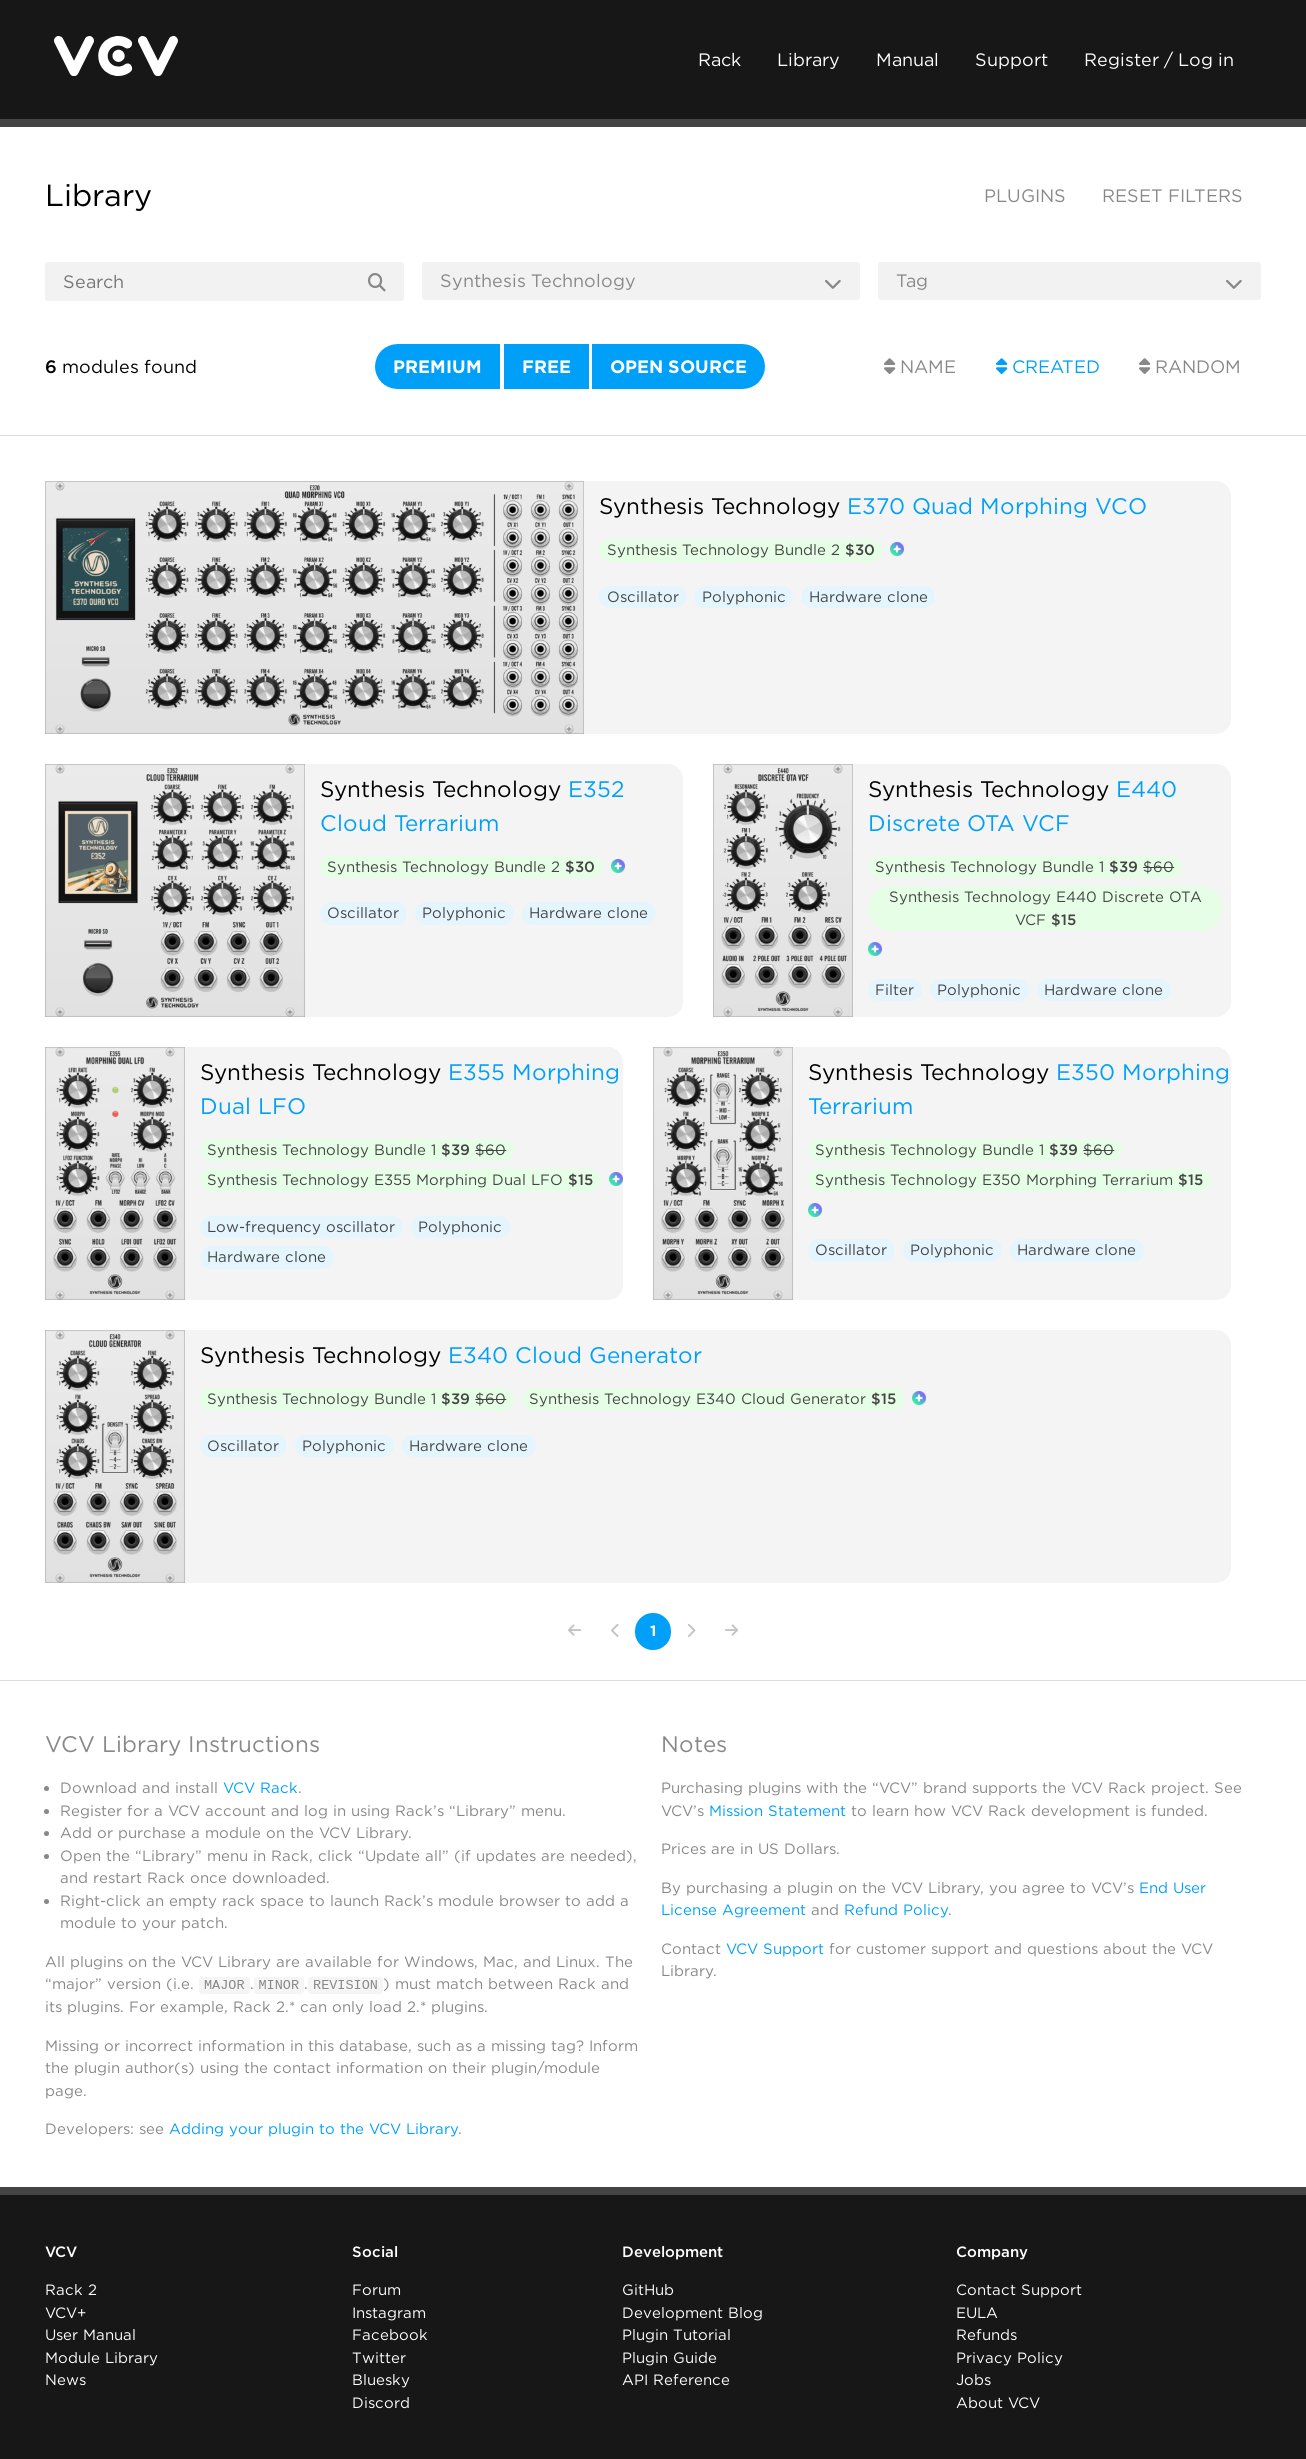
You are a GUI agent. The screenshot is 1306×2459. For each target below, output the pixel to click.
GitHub (648, 2290)
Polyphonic (744, 597)
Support (1011, 59)
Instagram (389, 2313)
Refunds (986, 2335)
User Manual (90, 2335)
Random (1190, 366)
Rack (719, 59)
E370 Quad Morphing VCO (997, 505)
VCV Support (775, 1949)
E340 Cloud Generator (575, 1354)
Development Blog (692, 2313)
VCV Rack (260, 1788)
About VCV (998, 2403)
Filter (894, 990)
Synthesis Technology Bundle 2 (741, 550)
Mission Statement (777, 1811)
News (65, 2380)
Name (920, 366)
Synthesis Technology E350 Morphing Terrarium (1009, 1180)
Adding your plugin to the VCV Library (313, 2129)
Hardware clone (868, 597)
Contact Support (1019, 2290)
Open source (678, 366)
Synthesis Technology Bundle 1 (1024, 867)
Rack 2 (71, 2290)
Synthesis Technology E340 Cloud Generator (712, 1399)
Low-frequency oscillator (301, 1227)
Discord (381, 2403)
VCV (61, 2252)
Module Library (101, 2358)
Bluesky (381, 2380)
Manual (907, 59)
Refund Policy (896, 1910)
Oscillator (643, 597)
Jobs (973, 2380)
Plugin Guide (669, 2358)
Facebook (390, 2335)
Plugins (1025, 195)
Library (808, 59)
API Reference (676, 2380)
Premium (437, 366)
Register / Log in (1159, 59)
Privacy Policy (1009, 2358)
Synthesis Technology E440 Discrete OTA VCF (1045, 908)
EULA (977, 2313)
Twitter (379, 2358)
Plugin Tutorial (676, 2335)
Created (1048, 366)
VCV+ (65, 2313)
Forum (376, 2290)
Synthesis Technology (719, 505)
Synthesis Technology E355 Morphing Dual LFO (400, 1180)
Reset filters (1172, 195)
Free (546, 366)
